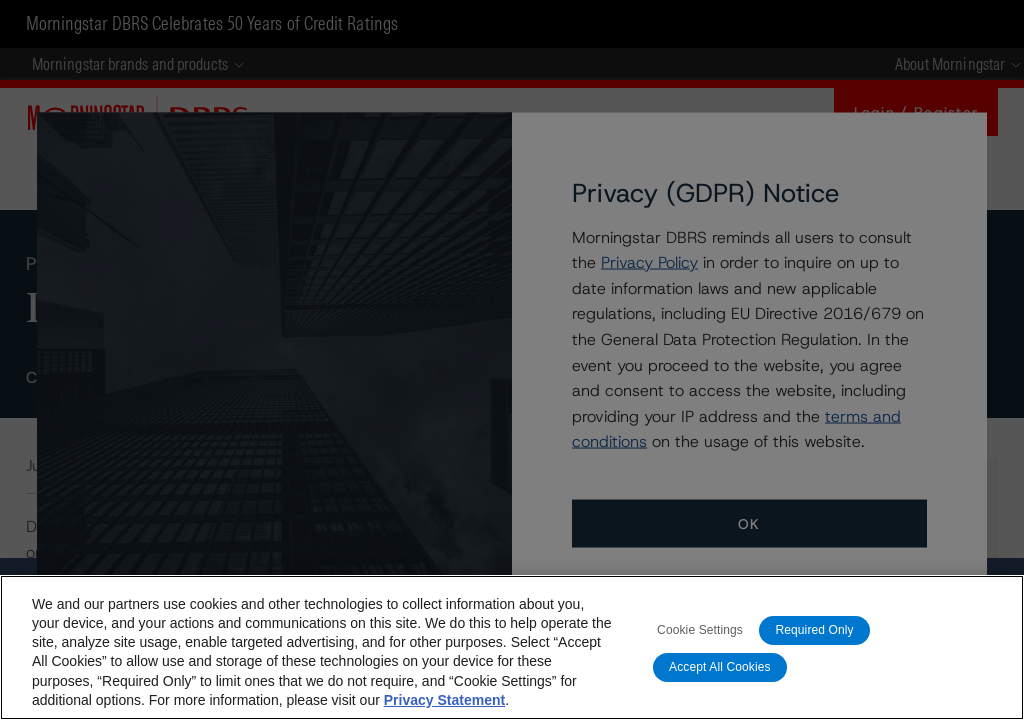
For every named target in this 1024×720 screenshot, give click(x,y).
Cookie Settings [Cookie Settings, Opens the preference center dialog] (700, 630)
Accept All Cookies (720, 667)
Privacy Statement (444, 700)
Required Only (814, 630)
